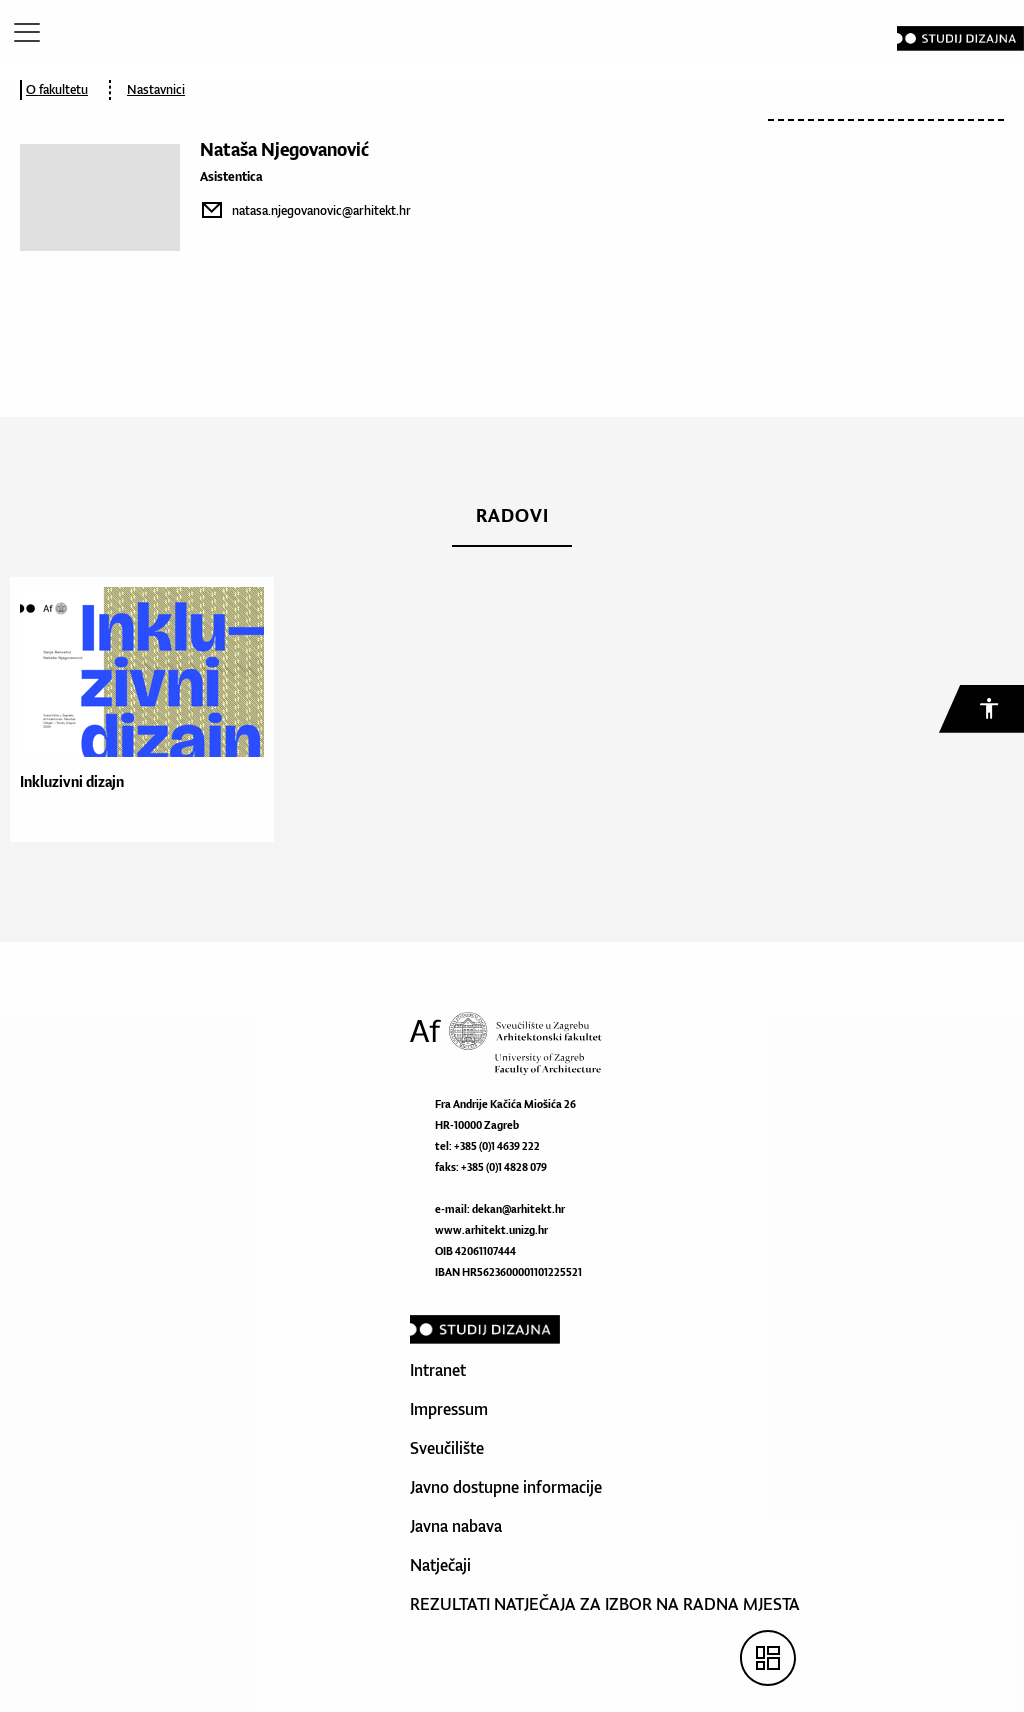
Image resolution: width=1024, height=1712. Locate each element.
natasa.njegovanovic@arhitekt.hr (321, 210)
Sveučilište (447, 1448)
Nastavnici (156, 89)
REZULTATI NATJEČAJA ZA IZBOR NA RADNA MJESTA (605, 1604)
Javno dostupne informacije (506, 1487)
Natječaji (440, 1565)
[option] (137, 709)
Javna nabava (456, 1526)
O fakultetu (57, 89)
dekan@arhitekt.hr (518, 1209)
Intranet (438, 1370)
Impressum (449, 1409)
